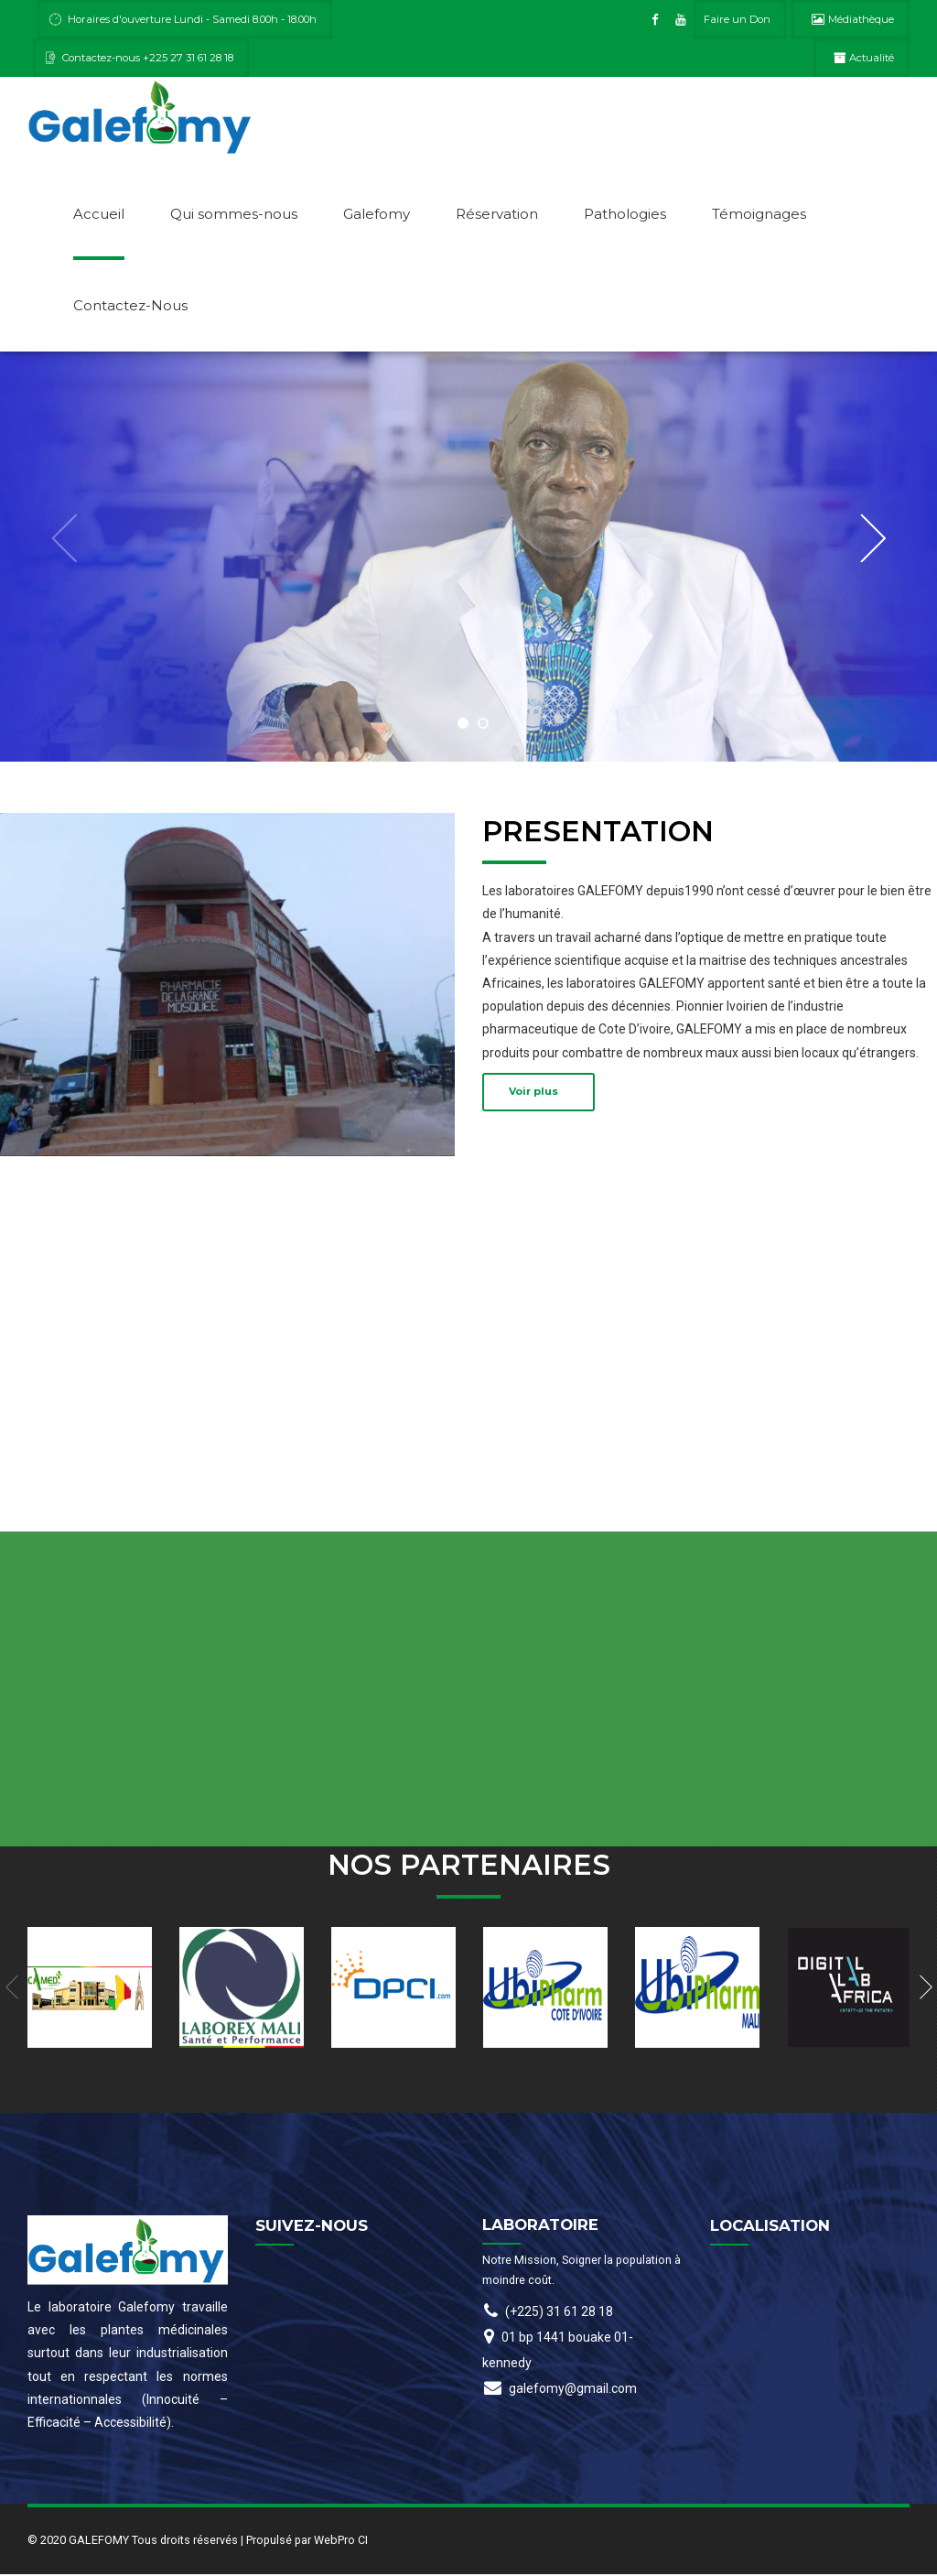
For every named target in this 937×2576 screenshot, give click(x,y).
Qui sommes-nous (233, 213)
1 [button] (463, 725)
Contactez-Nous (130, 305)
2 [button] (483, 725)
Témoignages (759, 213)
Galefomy (376, 213)
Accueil (98, 213)
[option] (468, 558)
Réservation (497, 213)
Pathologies (625, 213)
